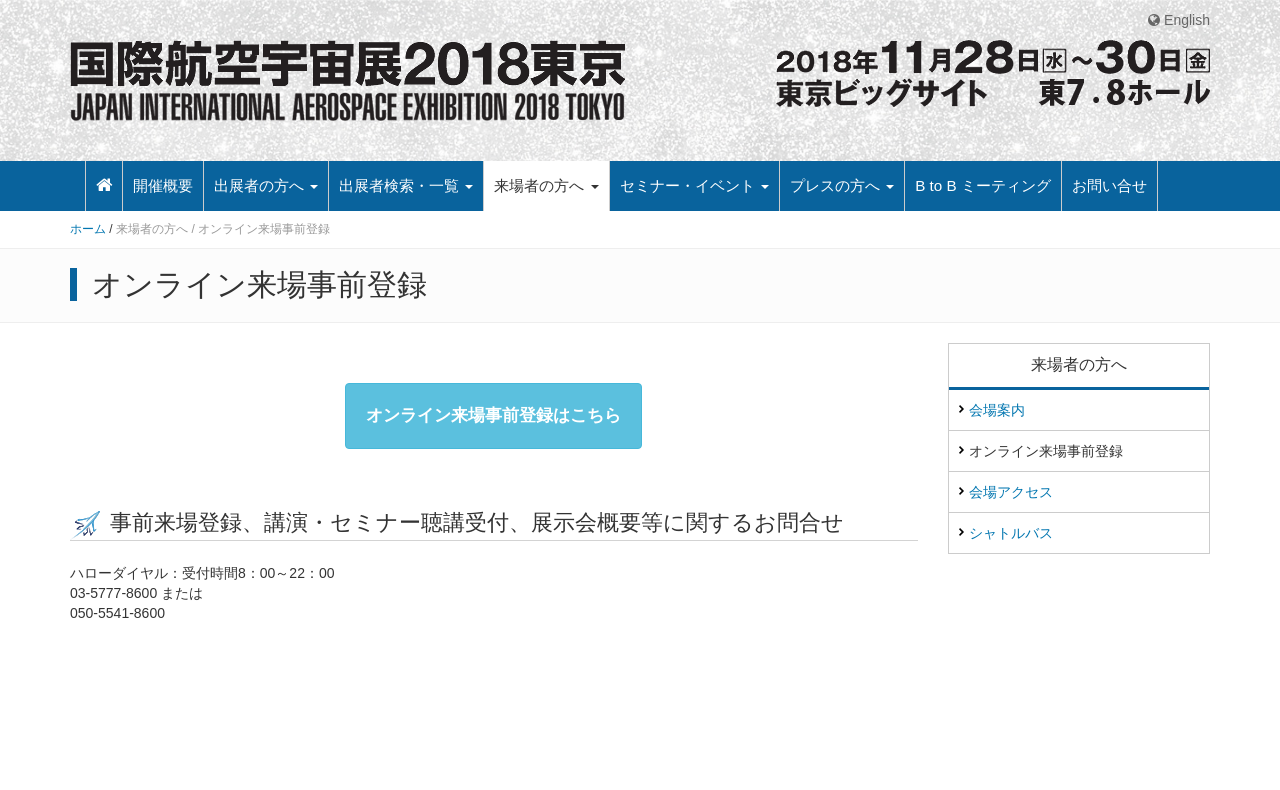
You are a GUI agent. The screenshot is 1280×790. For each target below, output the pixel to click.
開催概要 (163, 185)
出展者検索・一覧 (406, 185)
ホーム (89, 229)
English (1179, 20)
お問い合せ (1109, 185)
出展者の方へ (266, 185)
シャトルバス (1011, 533)
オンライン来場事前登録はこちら (493, 415)
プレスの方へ (842, 185)
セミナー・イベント (694, 185)
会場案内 (997, 410)
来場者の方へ (546, 185)
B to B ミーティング (983, 185)
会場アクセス (1011, 492)
